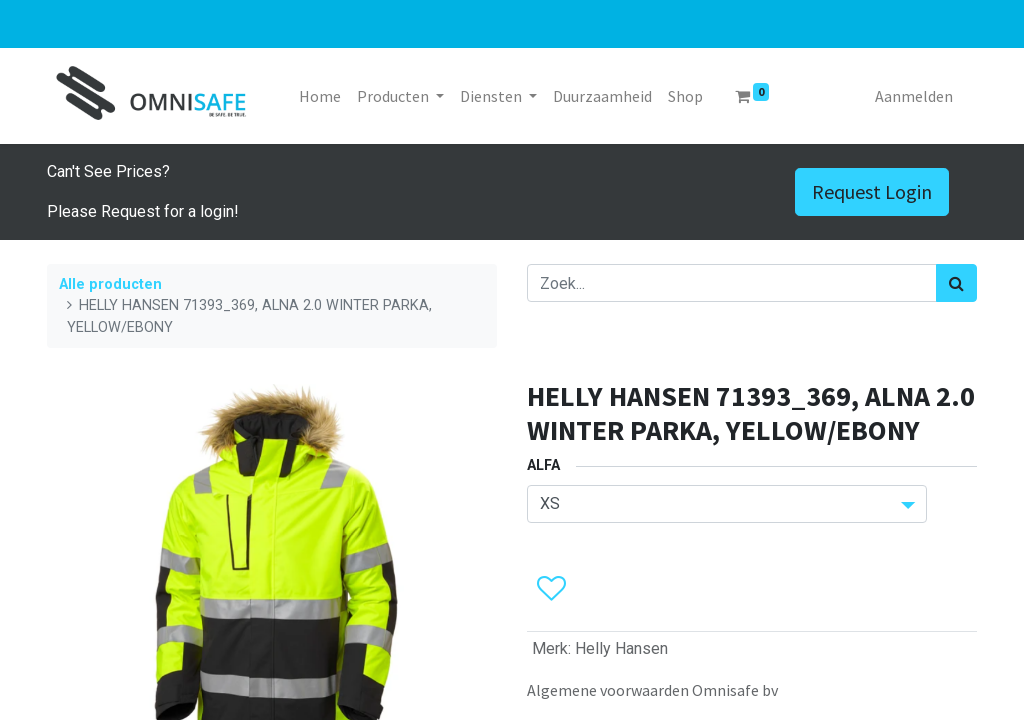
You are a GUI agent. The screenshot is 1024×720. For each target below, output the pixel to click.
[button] (550, 589)
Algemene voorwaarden (608, 690)
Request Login (872, 191)
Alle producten (110, 284)
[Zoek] (956, 283)
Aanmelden (914, 96)
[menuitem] (320, 96)
